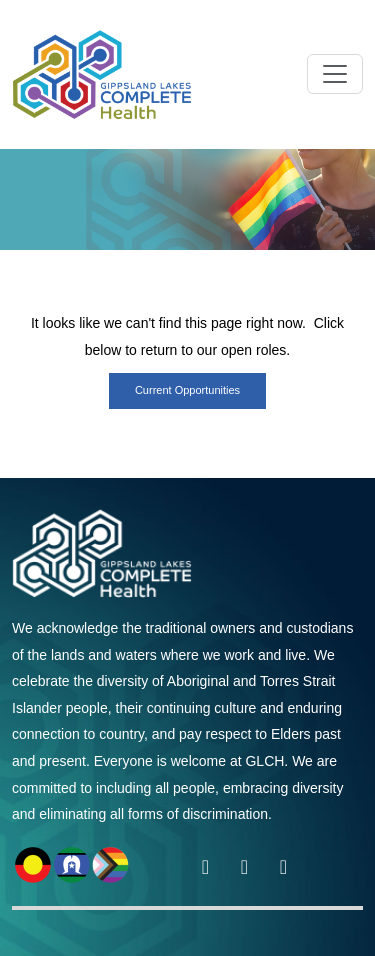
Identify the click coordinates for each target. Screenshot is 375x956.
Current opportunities (187, 390)
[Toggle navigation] (335, 74)
